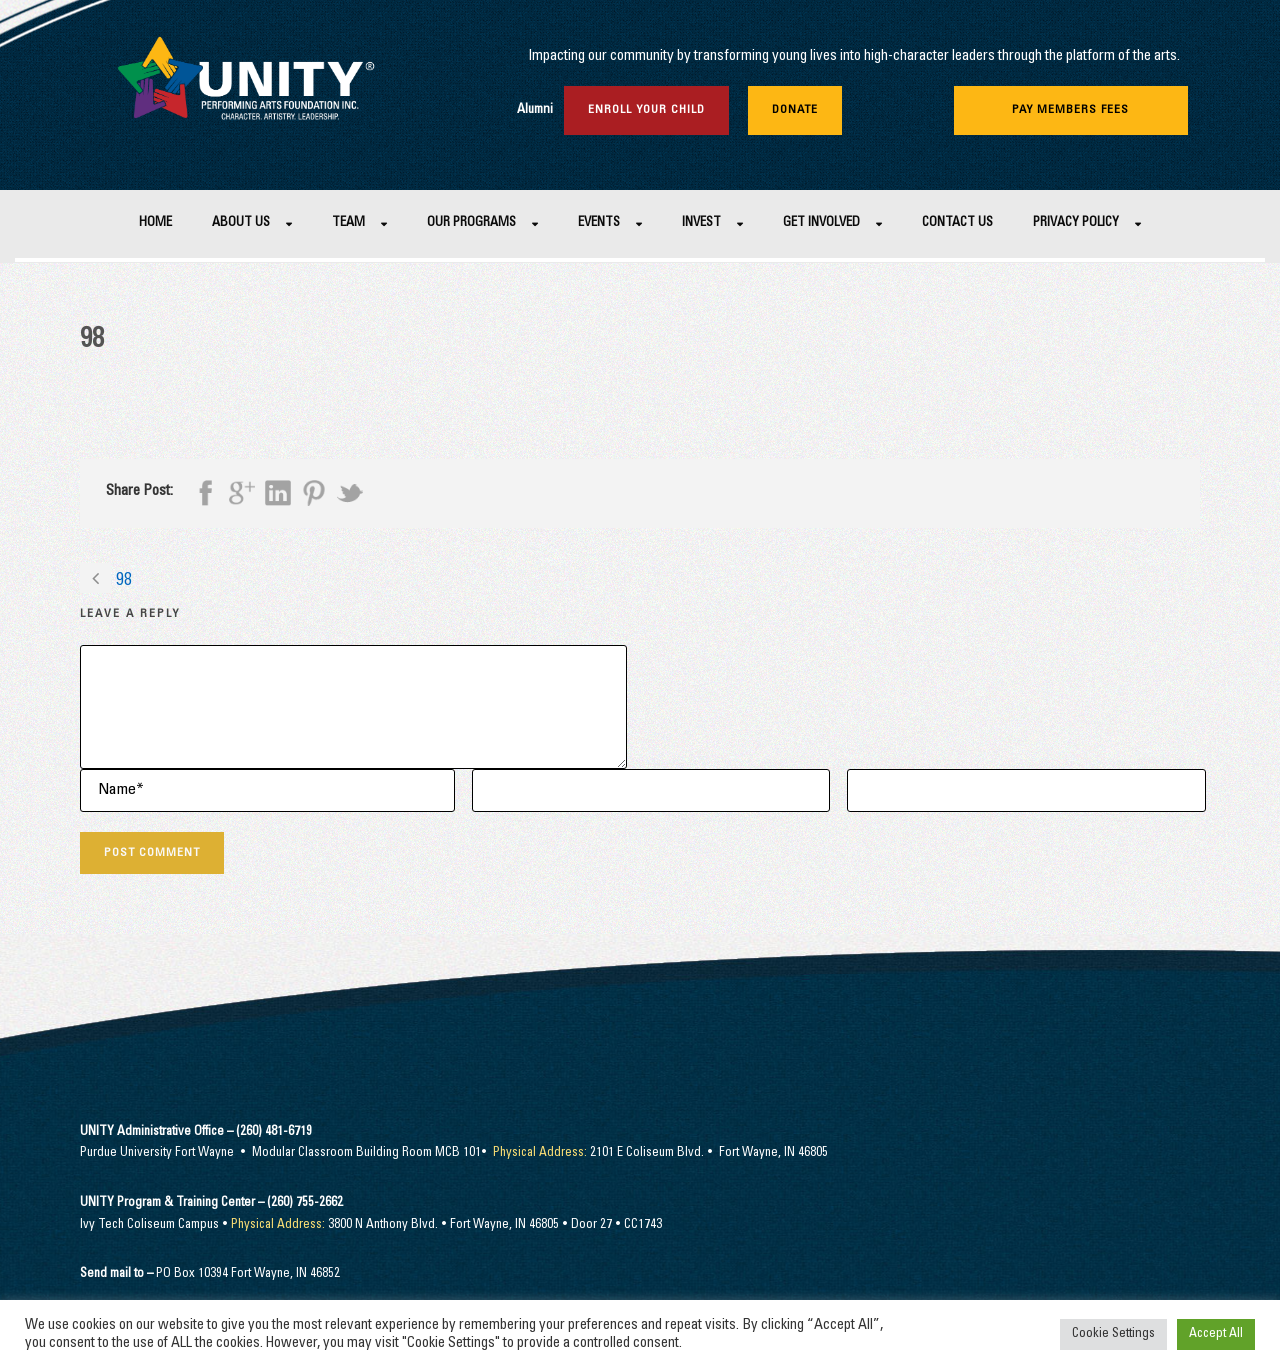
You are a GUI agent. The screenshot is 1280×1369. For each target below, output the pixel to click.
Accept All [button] (1216, 1334)
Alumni (535, 110)
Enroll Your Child (646, 110)
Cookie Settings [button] (1113, 1334)
